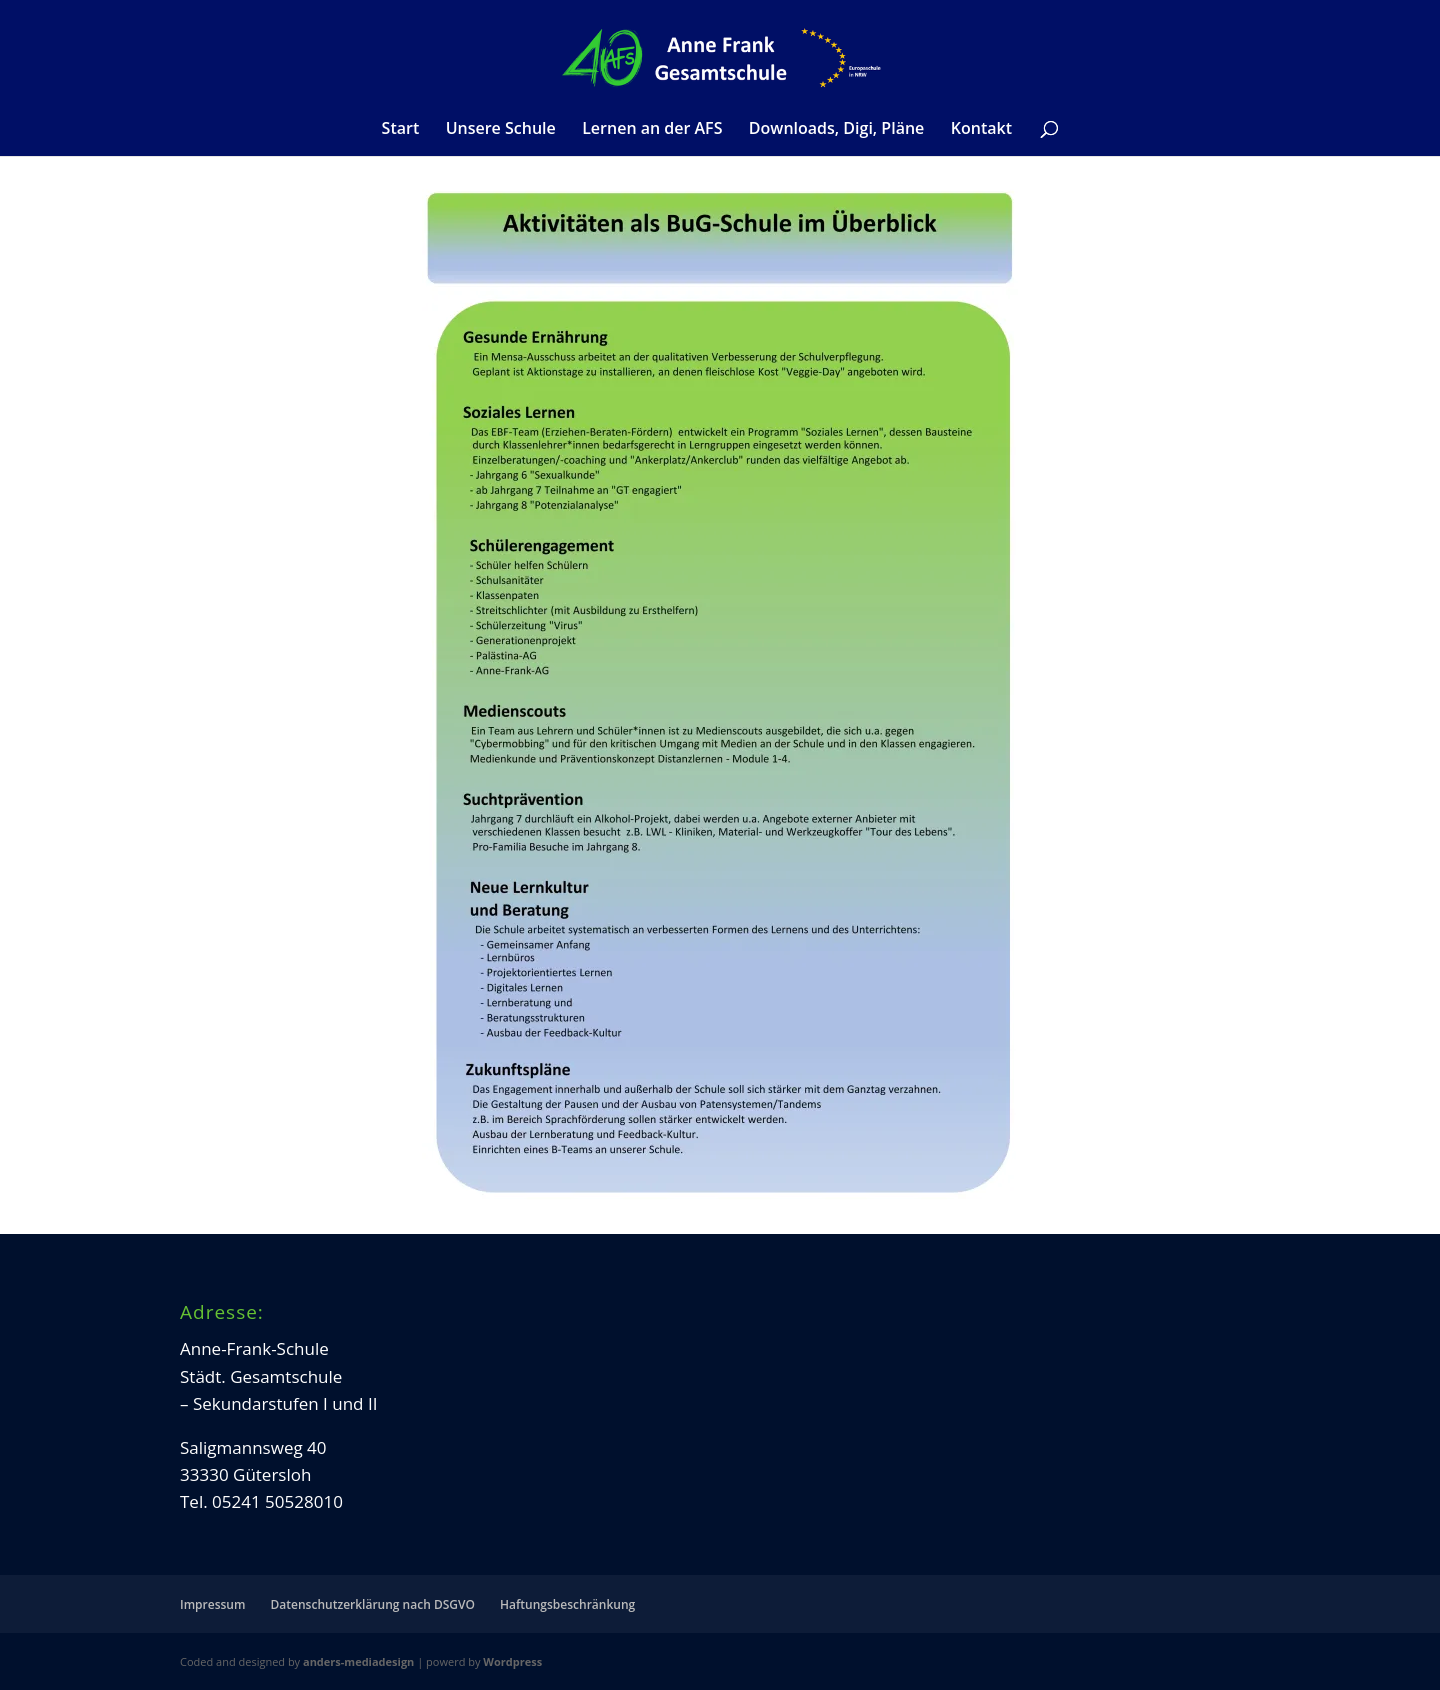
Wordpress (512, 1661)
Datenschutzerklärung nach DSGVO (373, 1604)
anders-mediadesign (358, 1661)
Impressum (212, 1604)
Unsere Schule (501, 130)
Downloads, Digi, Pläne (836, 130)
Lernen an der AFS (652, 130)
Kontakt (981, 130)
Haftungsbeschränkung (567, 1604)
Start (401, 130)
